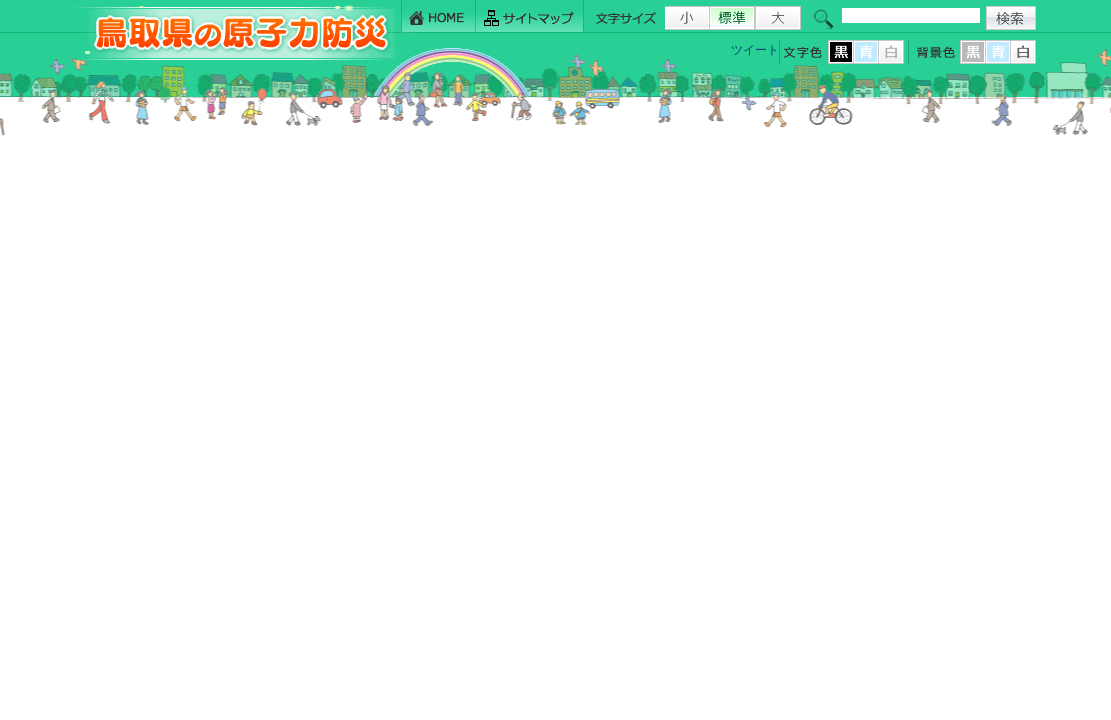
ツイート (755, 50)
